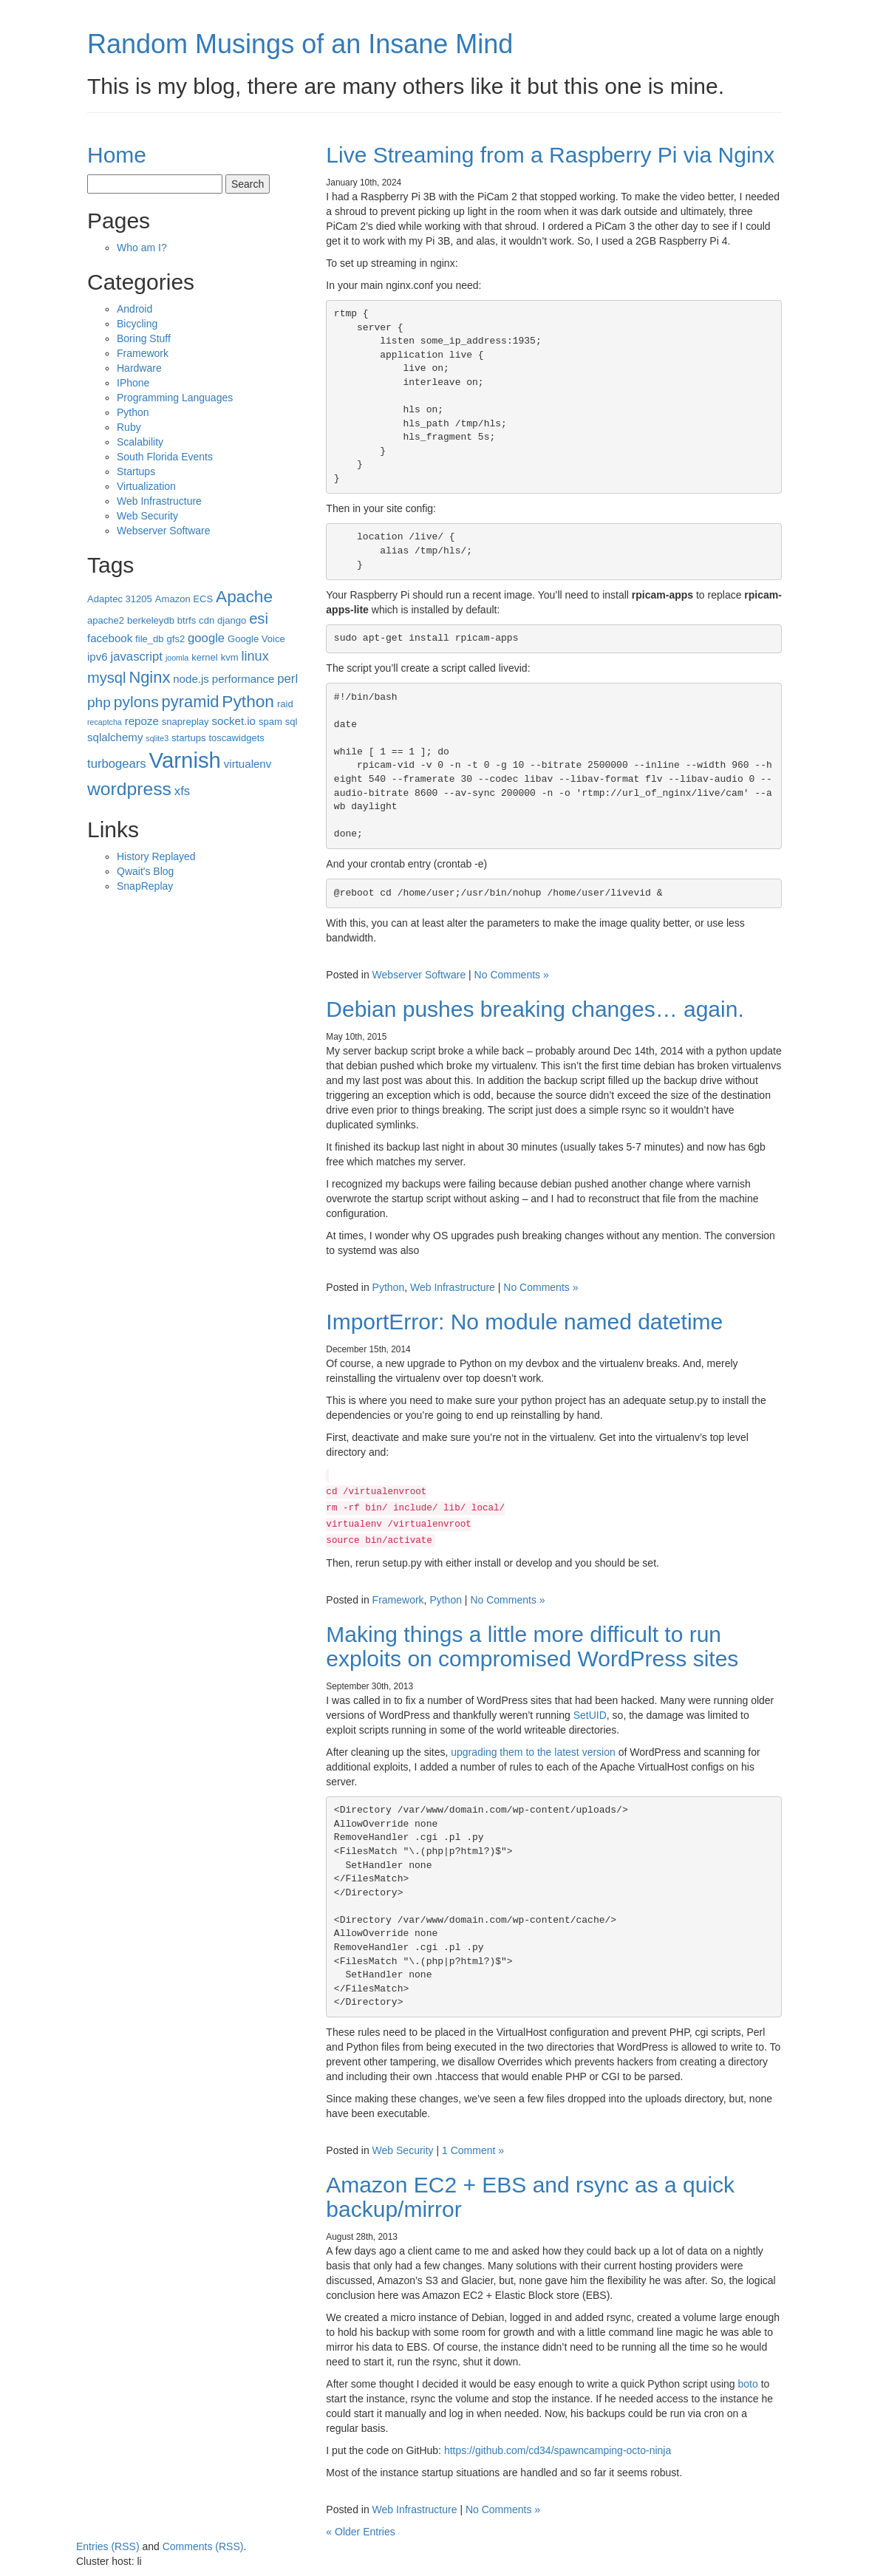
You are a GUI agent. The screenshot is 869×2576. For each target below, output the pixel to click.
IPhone (133, 383)
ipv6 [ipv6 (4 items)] (97, 656)
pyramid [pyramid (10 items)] (190, 701)
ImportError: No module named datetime (524, 1321)
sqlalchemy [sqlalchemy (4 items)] (115, 737)
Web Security (403, 2150)
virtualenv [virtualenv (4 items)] (248, 763)
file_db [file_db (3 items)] (149, 638)
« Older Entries (360, 2532)
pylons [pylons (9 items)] (136, 701)
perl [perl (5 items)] (287, 679)
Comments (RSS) (203, 2546)
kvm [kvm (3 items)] (230, 657)
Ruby (129, 427)
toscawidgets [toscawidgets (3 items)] (236, 737)
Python (388, 1287)
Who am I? (142, 247)
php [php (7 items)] (99, 702)
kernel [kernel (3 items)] (204, 657)
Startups (136, 471)
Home (116, 155)
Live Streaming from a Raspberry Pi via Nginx (550, 155)
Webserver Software (419, 975)
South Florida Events (165, 457)
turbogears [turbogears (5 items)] (116, 764)
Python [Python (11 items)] (248, 701)
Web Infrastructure (452, 1287)
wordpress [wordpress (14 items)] (129, 789)
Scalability (140, 442)
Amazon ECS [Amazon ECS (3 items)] (184, 598)
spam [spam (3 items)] (270, 721)
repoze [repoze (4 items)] (142, 721)
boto (748, 2384)
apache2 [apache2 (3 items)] (105, 620)
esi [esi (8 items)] (258, 618)
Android (134, 309)
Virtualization (146, 486)
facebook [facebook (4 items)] (109, 638)
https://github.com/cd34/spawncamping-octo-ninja (557, 2450)
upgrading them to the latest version (533, 1752)
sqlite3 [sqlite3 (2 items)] (157, 738)
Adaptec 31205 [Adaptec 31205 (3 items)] (119, 598)
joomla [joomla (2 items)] (177, 657)
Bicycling (137, 324)
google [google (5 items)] (206, 638)
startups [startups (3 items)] (188, 737)
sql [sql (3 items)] (291, 721)
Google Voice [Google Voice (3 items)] (256, 638)
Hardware (139, 368)
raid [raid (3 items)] (285, 703)
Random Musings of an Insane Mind (300, 44)
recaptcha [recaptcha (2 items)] (104, 722)
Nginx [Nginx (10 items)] (149, 677)
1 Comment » (473, 2150)
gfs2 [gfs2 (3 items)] (175, 638)
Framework (398, 1600)
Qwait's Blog (145, 871)
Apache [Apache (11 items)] (244, 596)
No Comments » (511, 975)
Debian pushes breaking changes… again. (534, 1009)
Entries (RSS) (108, 2546)
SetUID (590, 1715)
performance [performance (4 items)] (243, 678)
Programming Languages (175, 397)
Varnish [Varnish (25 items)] (185, 760)
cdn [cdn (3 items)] (206, 620)
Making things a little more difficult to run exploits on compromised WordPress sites (532, 1646)
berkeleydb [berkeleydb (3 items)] (150, 620)
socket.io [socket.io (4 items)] (234, 721)
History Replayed (156, 856)
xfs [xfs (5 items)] (182, 791)
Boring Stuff (144, 338)
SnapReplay (145, 886)
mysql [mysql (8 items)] (106, 677)
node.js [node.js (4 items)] (191, 678)
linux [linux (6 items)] (254, 656)
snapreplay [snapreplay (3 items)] (185, 721)
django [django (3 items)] (231, 620)
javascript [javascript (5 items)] (137, 657)
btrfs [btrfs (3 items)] (186, 620)
